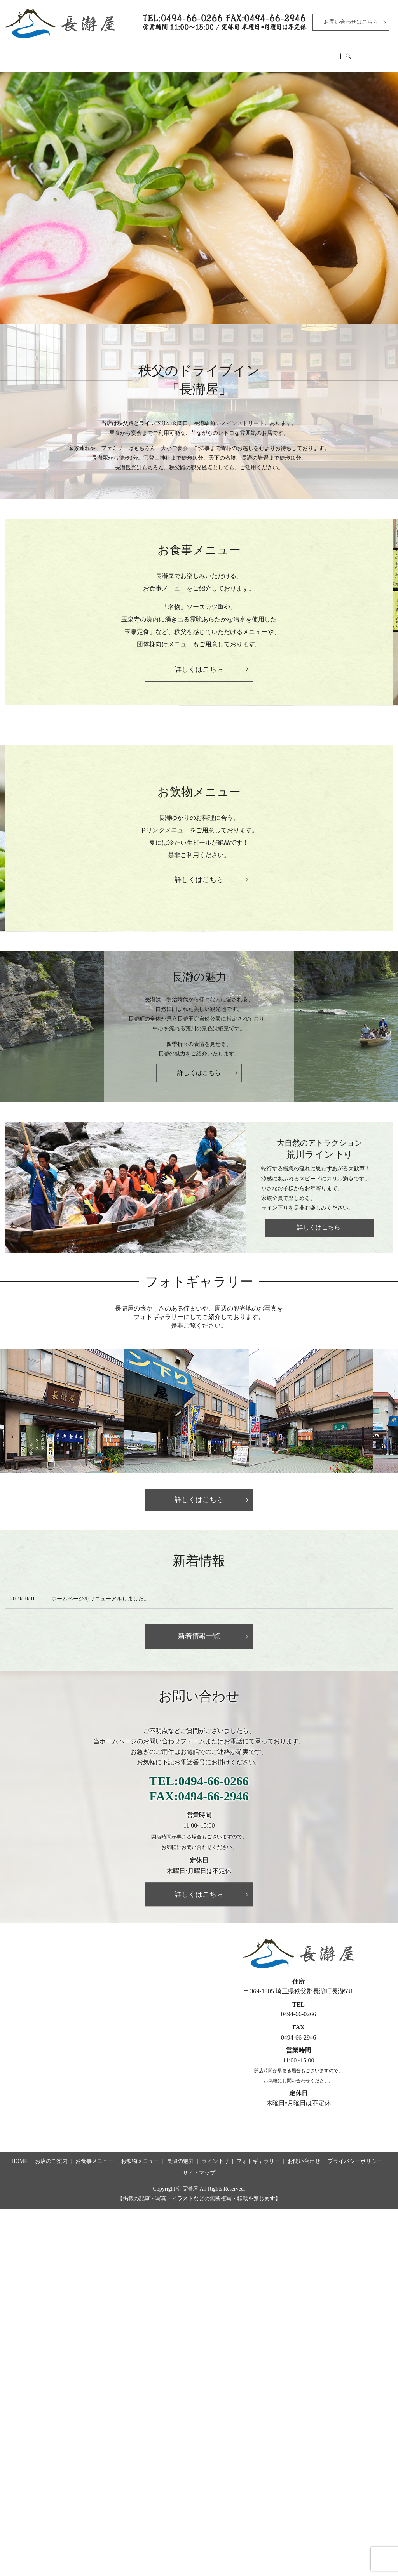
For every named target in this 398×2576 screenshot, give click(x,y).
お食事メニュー (125, 53)
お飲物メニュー (184, 53)
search (387, 54)
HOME (24, 53)
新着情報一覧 (199, 1631)
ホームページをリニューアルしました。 (100, 1593)
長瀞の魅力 (237, 53)
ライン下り (285, 53)
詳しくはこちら (199, 1067)
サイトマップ (199, 2167)
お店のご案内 (68, 53)
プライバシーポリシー (355, 2156)
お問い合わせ (304, 2156)
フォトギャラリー (342, 53)
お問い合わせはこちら (351, 22)
